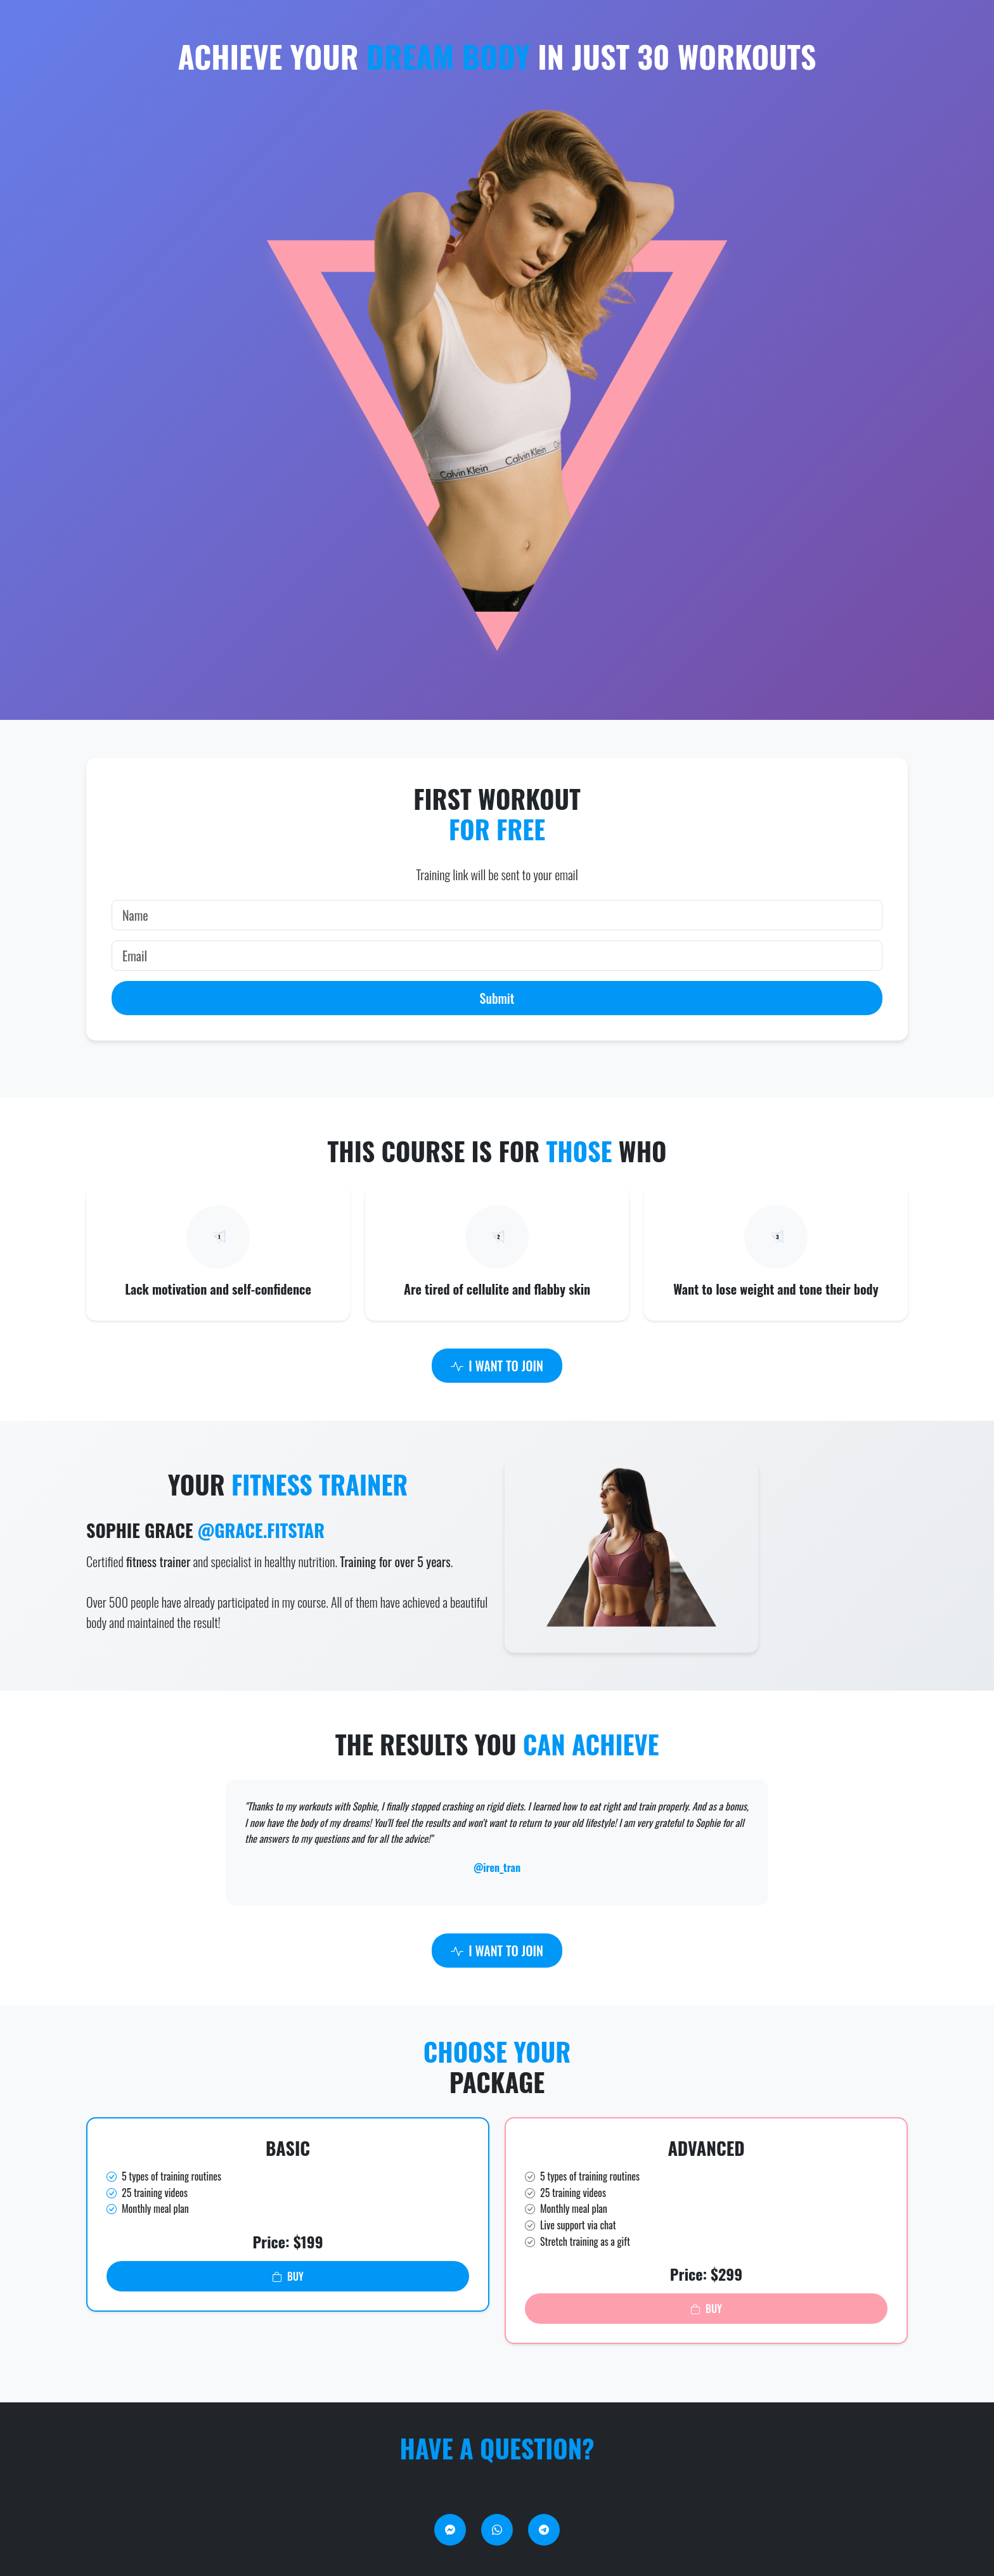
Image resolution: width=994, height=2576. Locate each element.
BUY (288, 2276)
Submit (497, 998)
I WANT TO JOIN (497, 1365)
